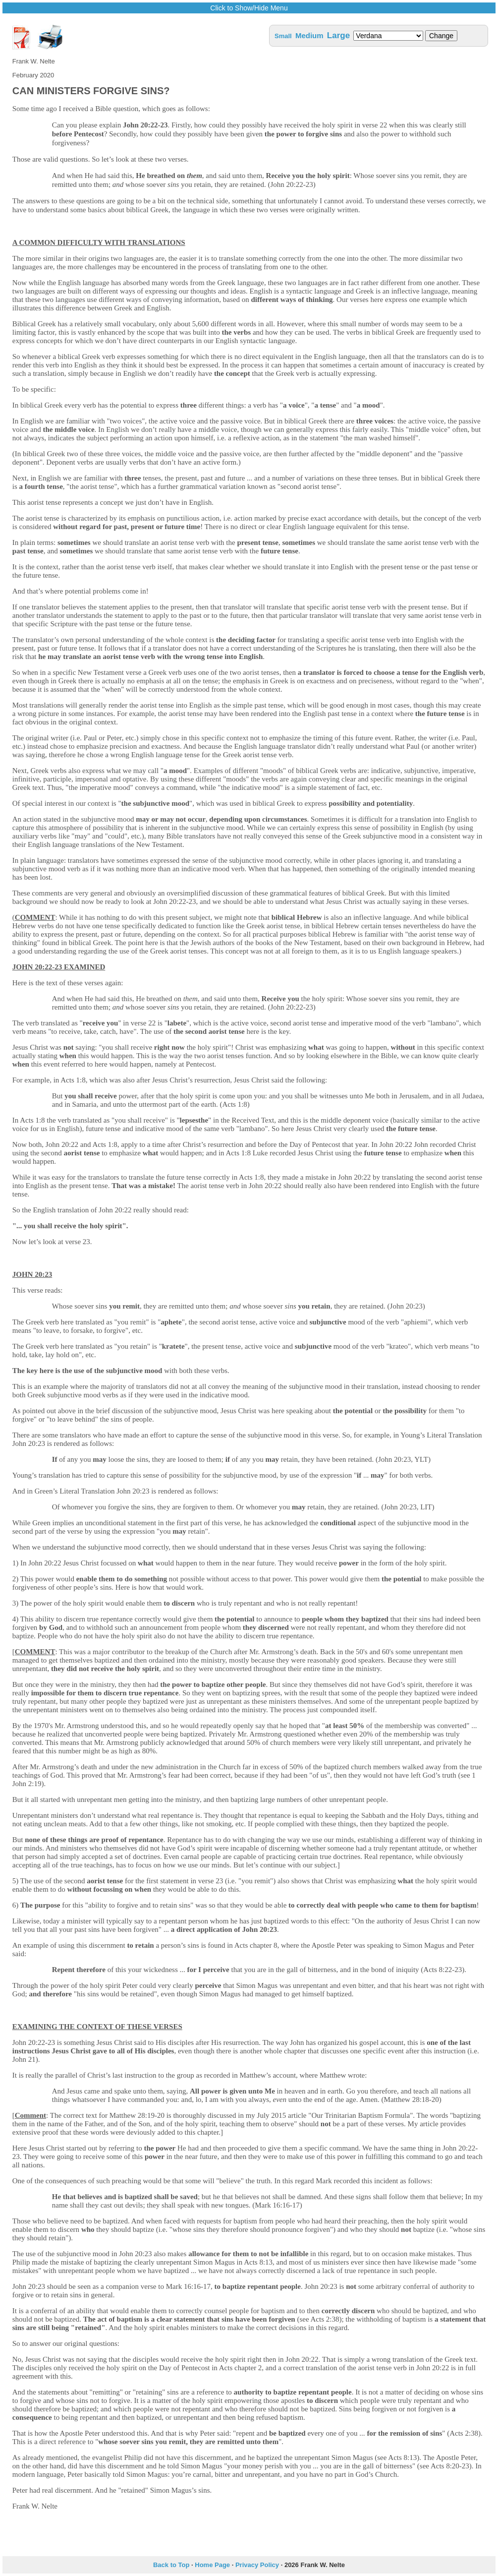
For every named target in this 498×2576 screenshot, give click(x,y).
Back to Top (171, 2565)
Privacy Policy (257, 2565)
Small (283, 36)
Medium (309, 35)
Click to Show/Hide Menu (248, 8)
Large (338, 35)
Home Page (212, 2565)
